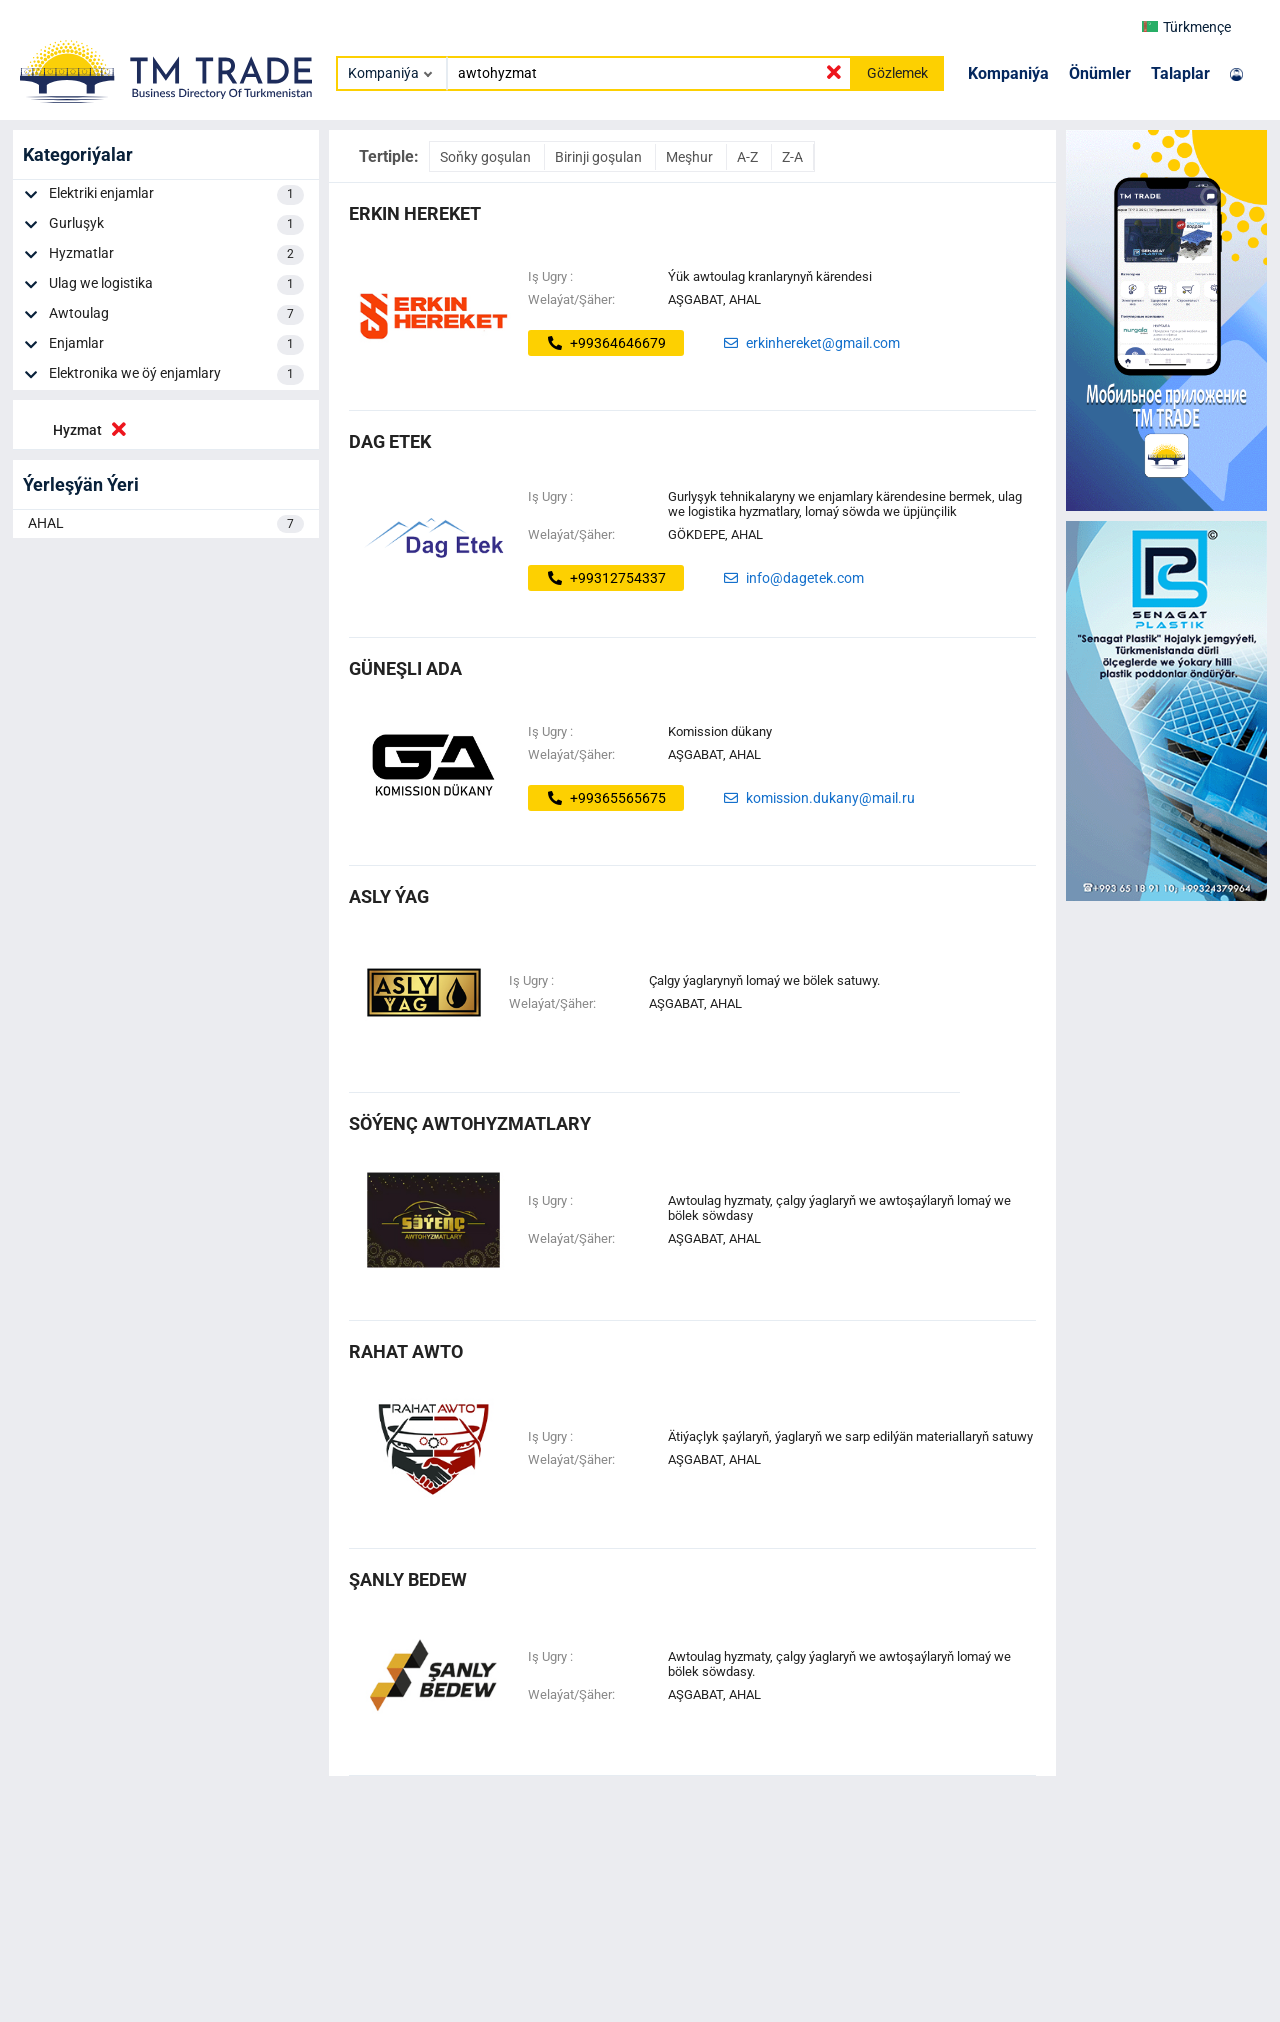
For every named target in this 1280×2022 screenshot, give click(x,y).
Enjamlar (176, 345)
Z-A (792, 157)
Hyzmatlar (176, 255)
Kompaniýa (1008, 73)
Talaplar (1180, 73)
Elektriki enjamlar (176, 195)
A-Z (749, 157)
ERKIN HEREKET (415, 213)
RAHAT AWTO (406, 1351)
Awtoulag (176, 315)
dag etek (390, 441)
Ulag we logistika (176, 285)
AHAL (166, 524)
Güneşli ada (405, 668)
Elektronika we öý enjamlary (176, 375)
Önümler (1100, 73)
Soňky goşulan (487, 157)
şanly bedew (408, 1579)
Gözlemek (897, 73)
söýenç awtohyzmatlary (470, 1123)
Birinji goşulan (600, 157)
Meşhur (691, 157)
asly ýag (389, 896)
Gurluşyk (176, 225)
